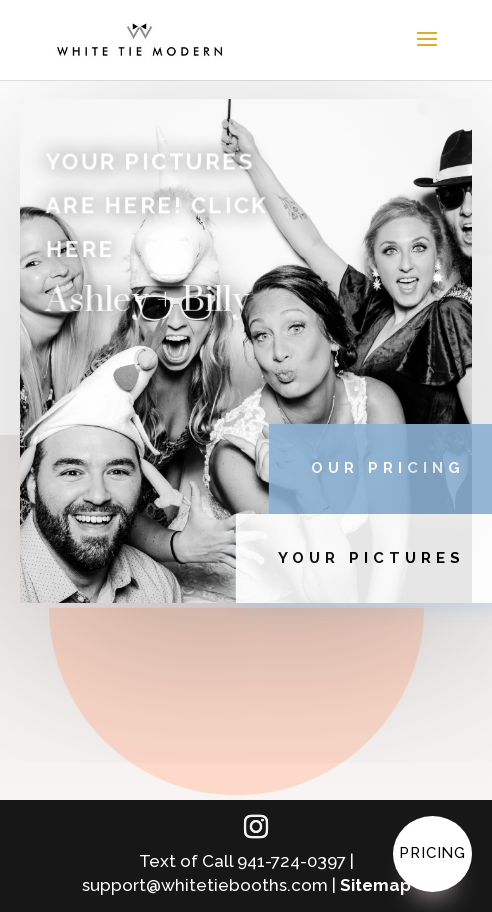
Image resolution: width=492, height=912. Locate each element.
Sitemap (375, 885)
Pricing (432, 853)
